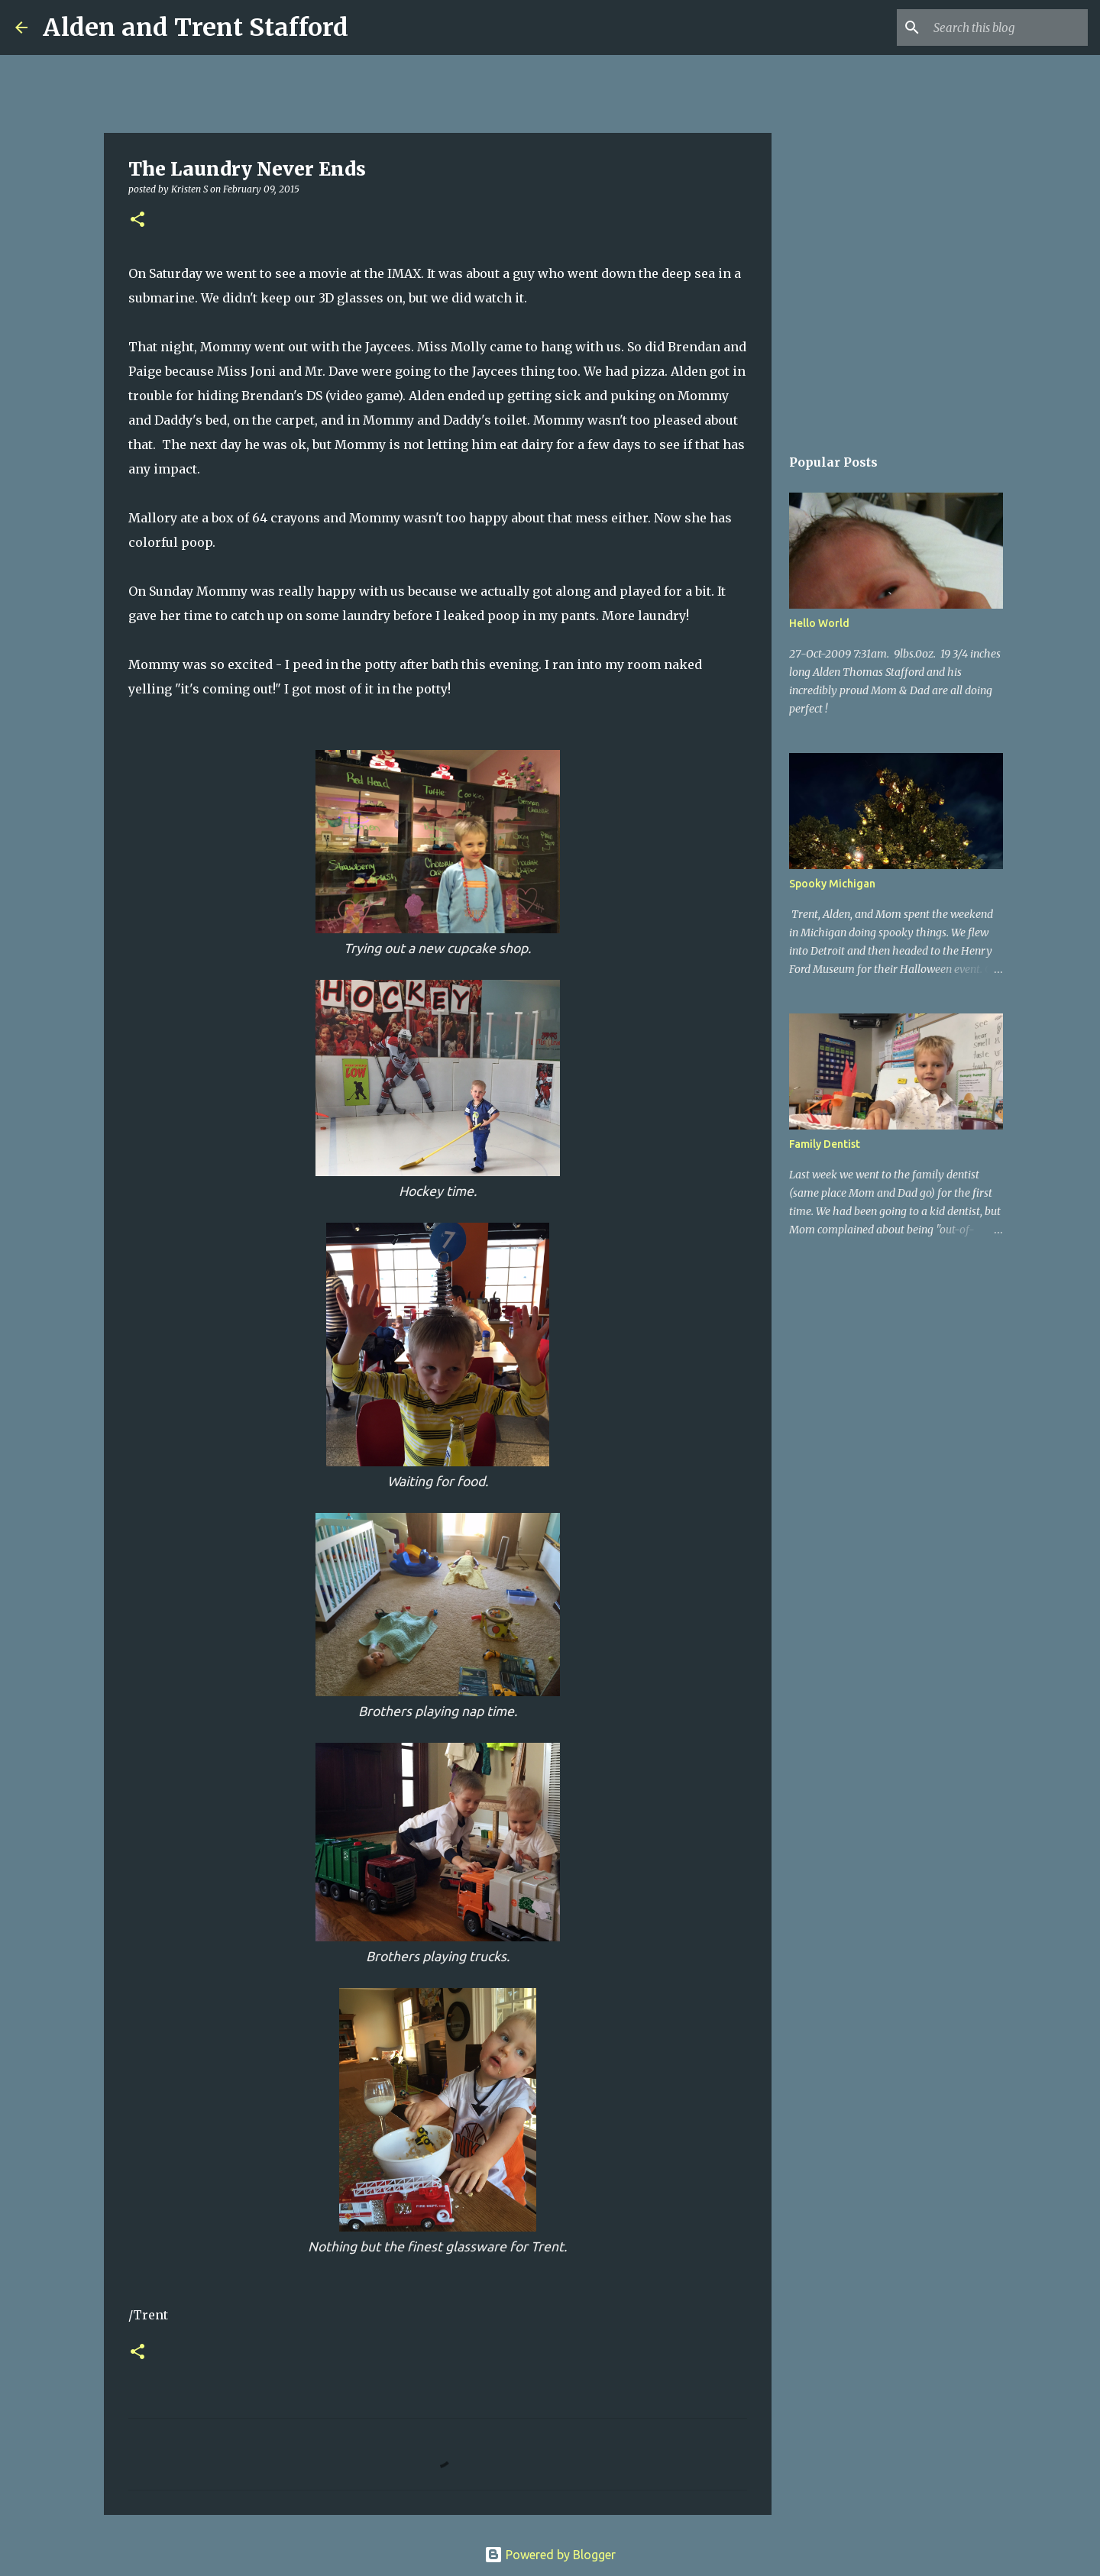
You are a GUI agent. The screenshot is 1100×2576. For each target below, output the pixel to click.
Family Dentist (824, 1144)
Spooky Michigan (832, 884)
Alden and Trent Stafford (195, 27)
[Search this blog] (1007, 27)
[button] (137, 220)
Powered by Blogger (550, 2554)
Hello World (819, 623)
